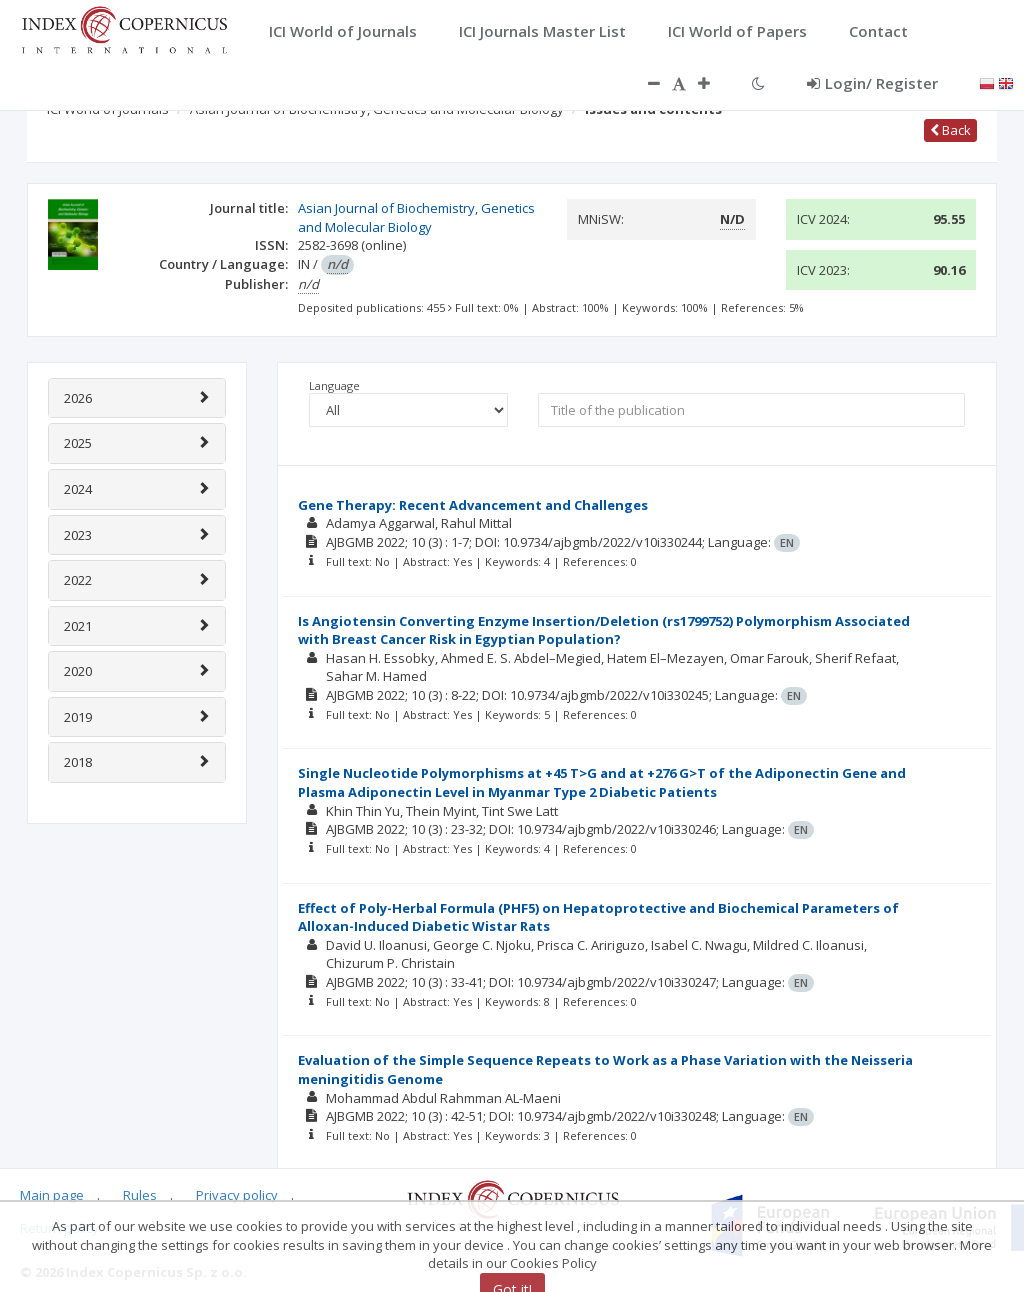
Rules (140, 1195)
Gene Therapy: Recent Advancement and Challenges (473, 505)
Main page (52, 1195)
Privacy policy (237, 1195)
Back (950, 130)
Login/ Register (872, 83)
